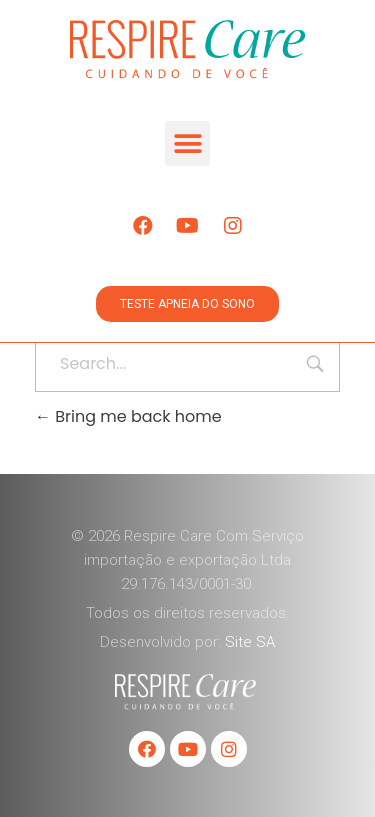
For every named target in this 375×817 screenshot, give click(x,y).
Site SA (250, 642)
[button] (187, 143)
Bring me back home (128, 416)
